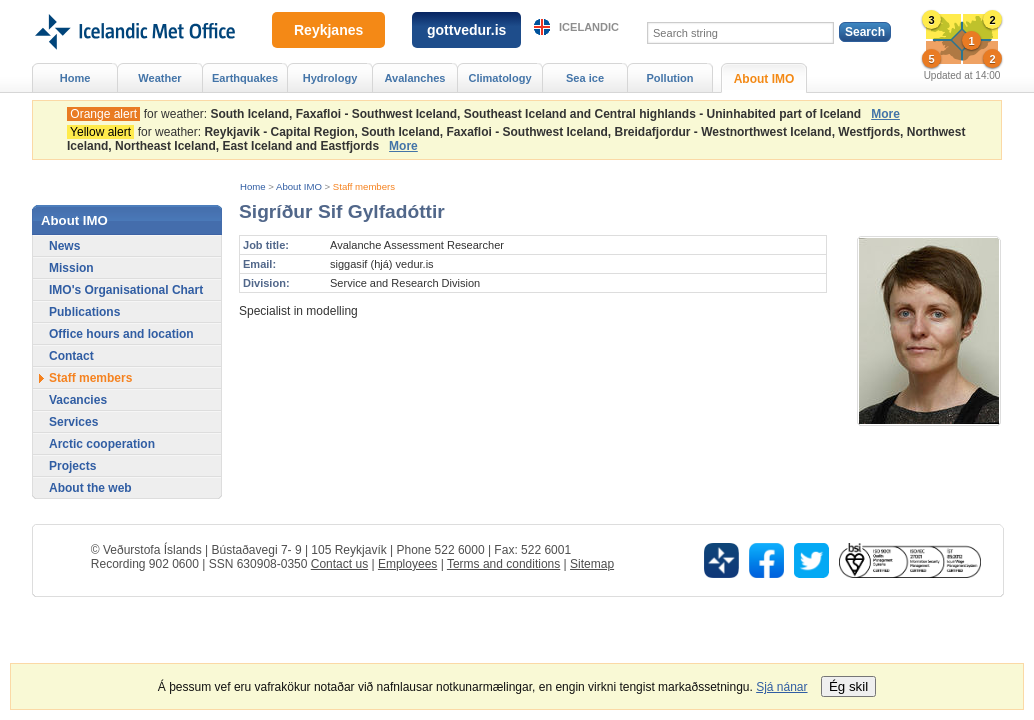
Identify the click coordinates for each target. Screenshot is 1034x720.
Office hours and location (121, 334)
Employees (407, 564)
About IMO (299, 186)
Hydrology (330, 78)
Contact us (339, 564)
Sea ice (585, 78)
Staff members (364, 186)
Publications (84, 312)
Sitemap (592, 564)
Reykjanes (328, 30)
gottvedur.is (466, 30)
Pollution (669, 78)
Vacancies (78, 400)
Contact (71, 356)
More (885, 114)
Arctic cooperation (102, 444)
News (64, 246)
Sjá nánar (781, 687)
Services (73, 422)
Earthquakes (245, 78)
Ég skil (848, 686)
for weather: (467, 114)
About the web (90, 488)
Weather (159, 78)
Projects (72, 466)
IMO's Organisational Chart (126, 290)
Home (253, 186)
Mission (71, 268)
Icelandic (589, 27)
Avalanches (415, 78)
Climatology (499, 78)
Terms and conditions (503, 564)
